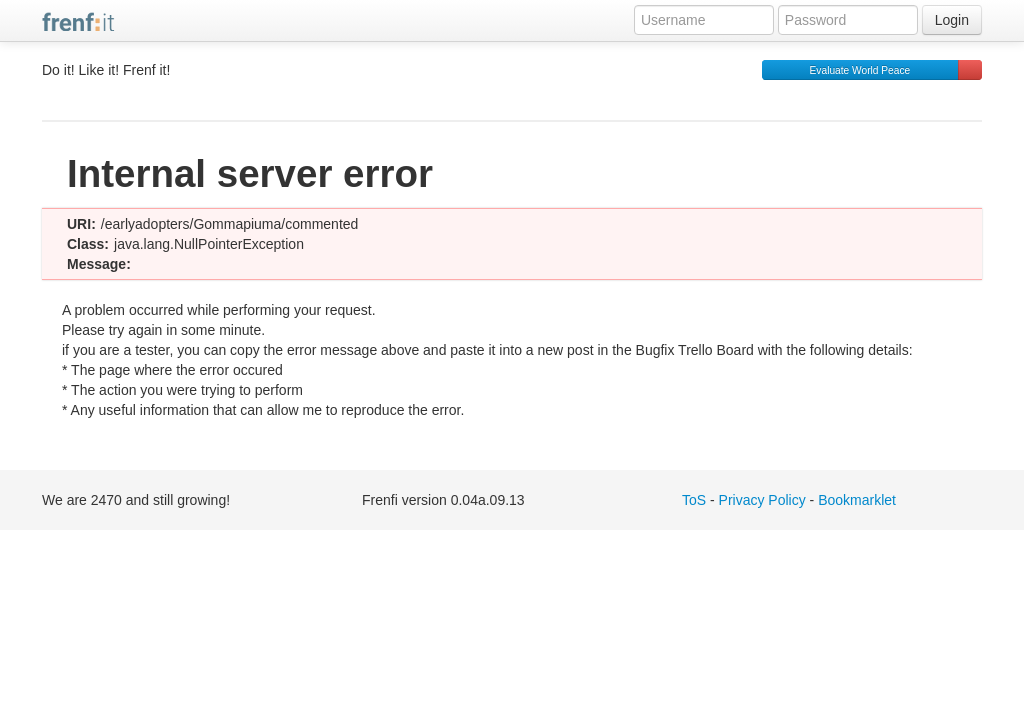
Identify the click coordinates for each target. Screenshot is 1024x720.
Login (952, 20)
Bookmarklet (857, 500)
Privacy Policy (762, 500)
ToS (694, 500)
